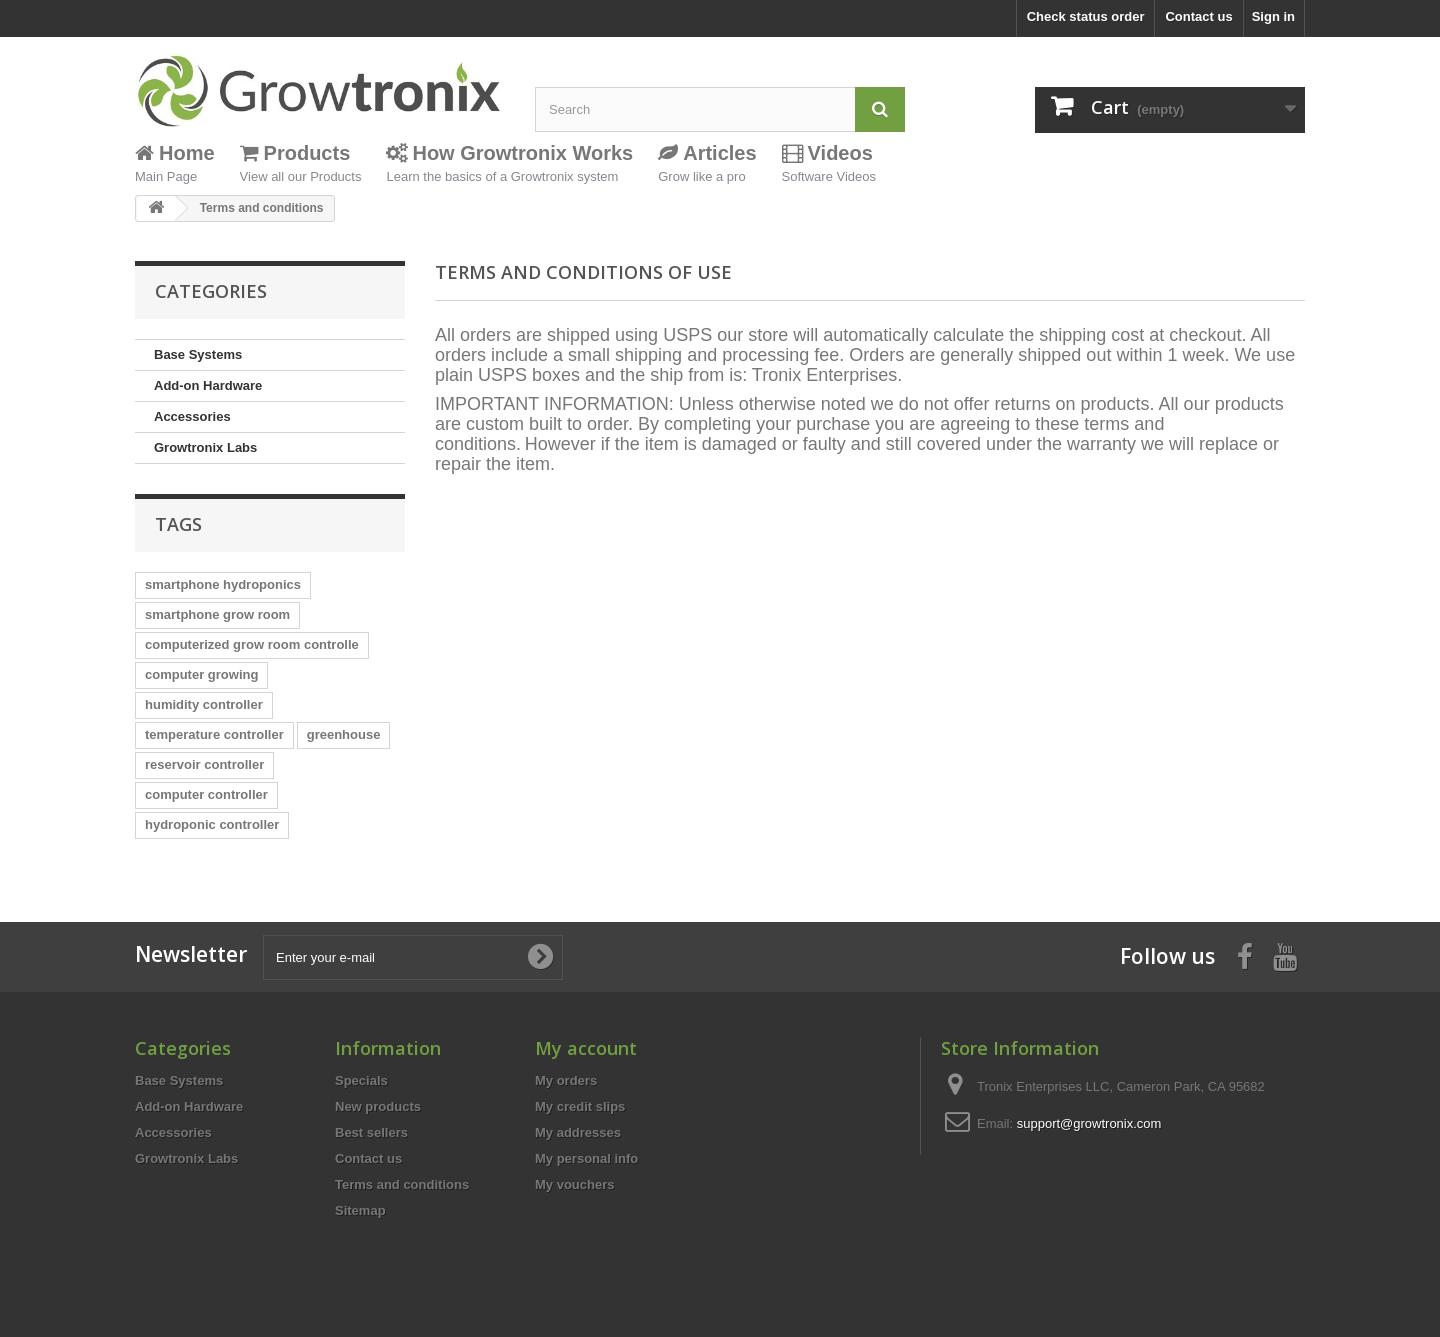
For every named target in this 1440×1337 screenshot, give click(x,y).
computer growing (201, 674)
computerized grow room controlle (252, 644)
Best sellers (371, 1132)
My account (586, 1048)
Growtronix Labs (205, 447)
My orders (566, 1080)
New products (378, 1106)
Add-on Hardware (208, 385)
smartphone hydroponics (223, 584)
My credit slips (580, 1106)
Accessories (192, 416)
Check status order (1086, 16)
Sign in (1273, 16)
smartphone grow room (217, 614)
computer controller (206, 794)
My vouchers (574, 1184)
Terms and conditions (402, 1184)
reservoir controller (204, 764)
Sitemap (360, 1210)
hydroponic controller (212, 824)
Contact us (1198, 16)
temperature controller (214, 734)
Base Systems (198, 354)
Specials (361, 1080)
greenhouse (344, 734)
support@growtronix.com (1089, 1123)
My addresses (578, 1132)
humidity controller (204, 704)
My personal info (586, 1158)
